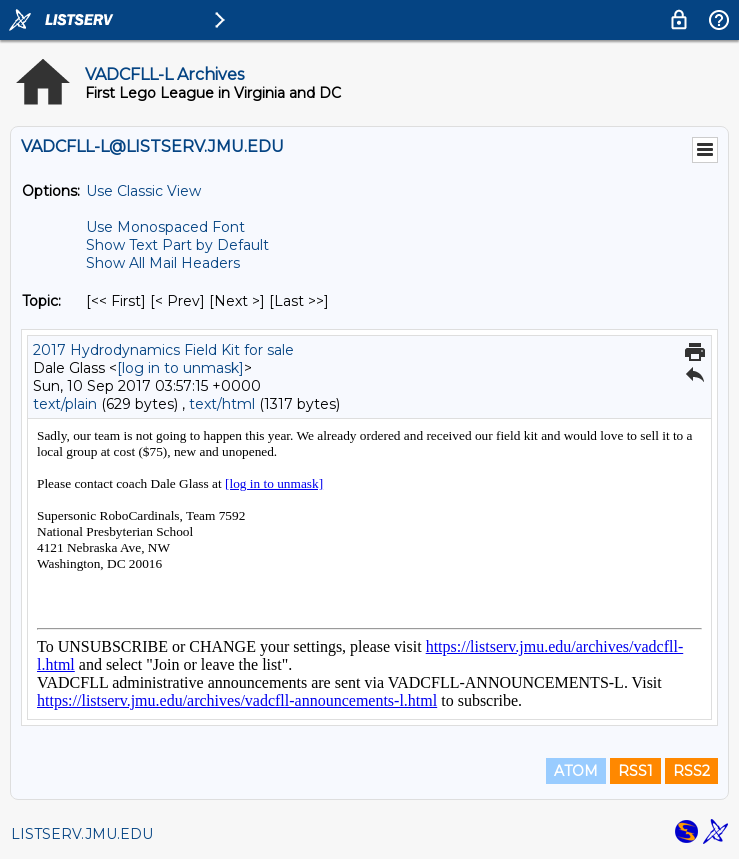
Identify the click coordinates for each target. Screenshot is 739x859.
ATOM (576, 771)
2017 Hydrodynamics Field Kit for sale (163, 350)
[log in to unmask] (180, 368)
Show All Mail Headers (163, 263)
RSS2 (691, 771)
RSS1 (635, 771)
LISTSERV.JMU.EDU (82, 834)
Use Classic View (143, 191)
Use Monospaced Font (165, 227)
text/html (222, 404)
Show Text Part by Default (177, 245)
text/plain (65, 404)
